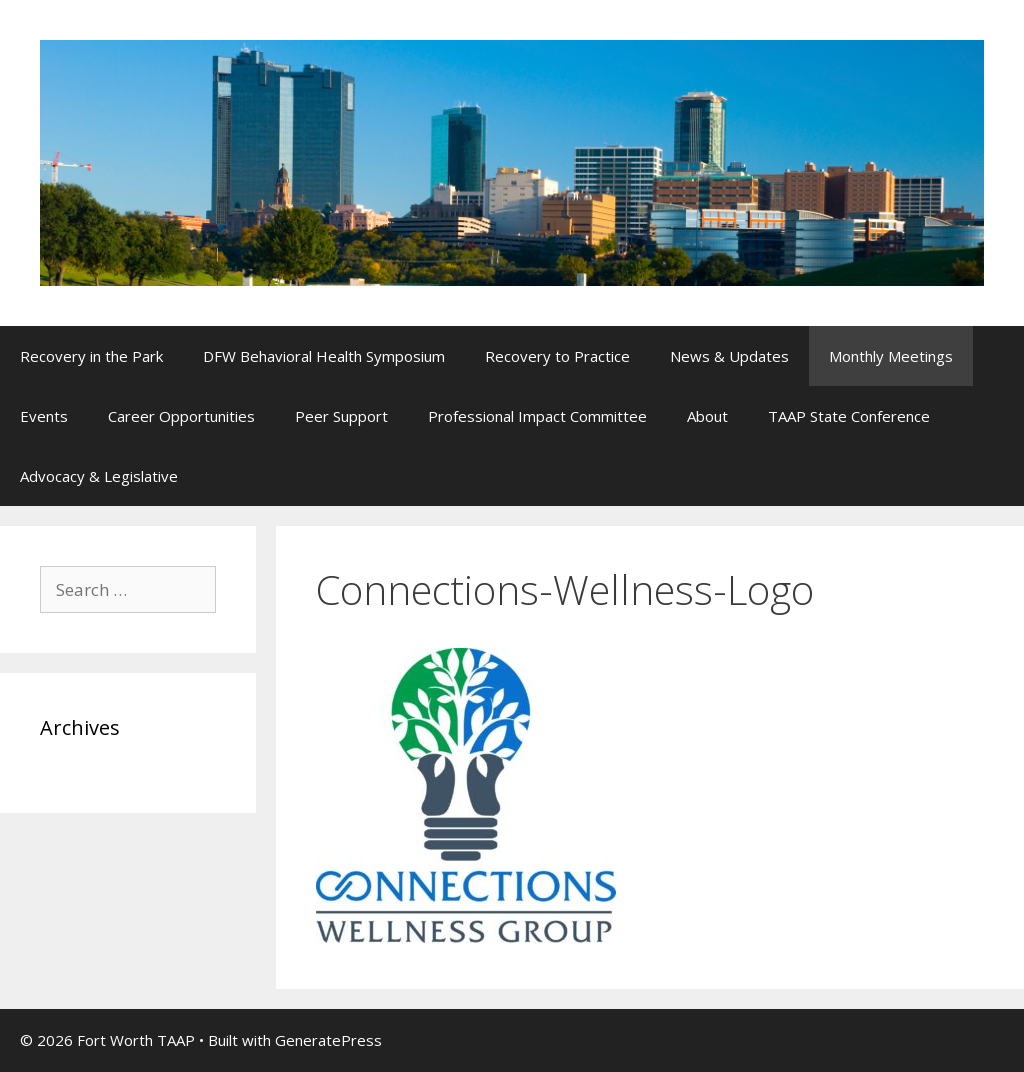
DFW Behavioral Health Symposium (324, 356)
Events (44, 416)
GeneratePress (328, 1040)
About (707, 416)
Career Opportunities (181, 416)
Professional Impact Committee (537, 416)
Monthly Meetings (891, 356)
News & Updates (729, 356)
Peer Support (341, 416)
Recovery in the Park (91, 356)
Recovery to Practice (557, 356)
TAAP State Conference (849, 416)
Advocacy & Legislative (99, 476)
